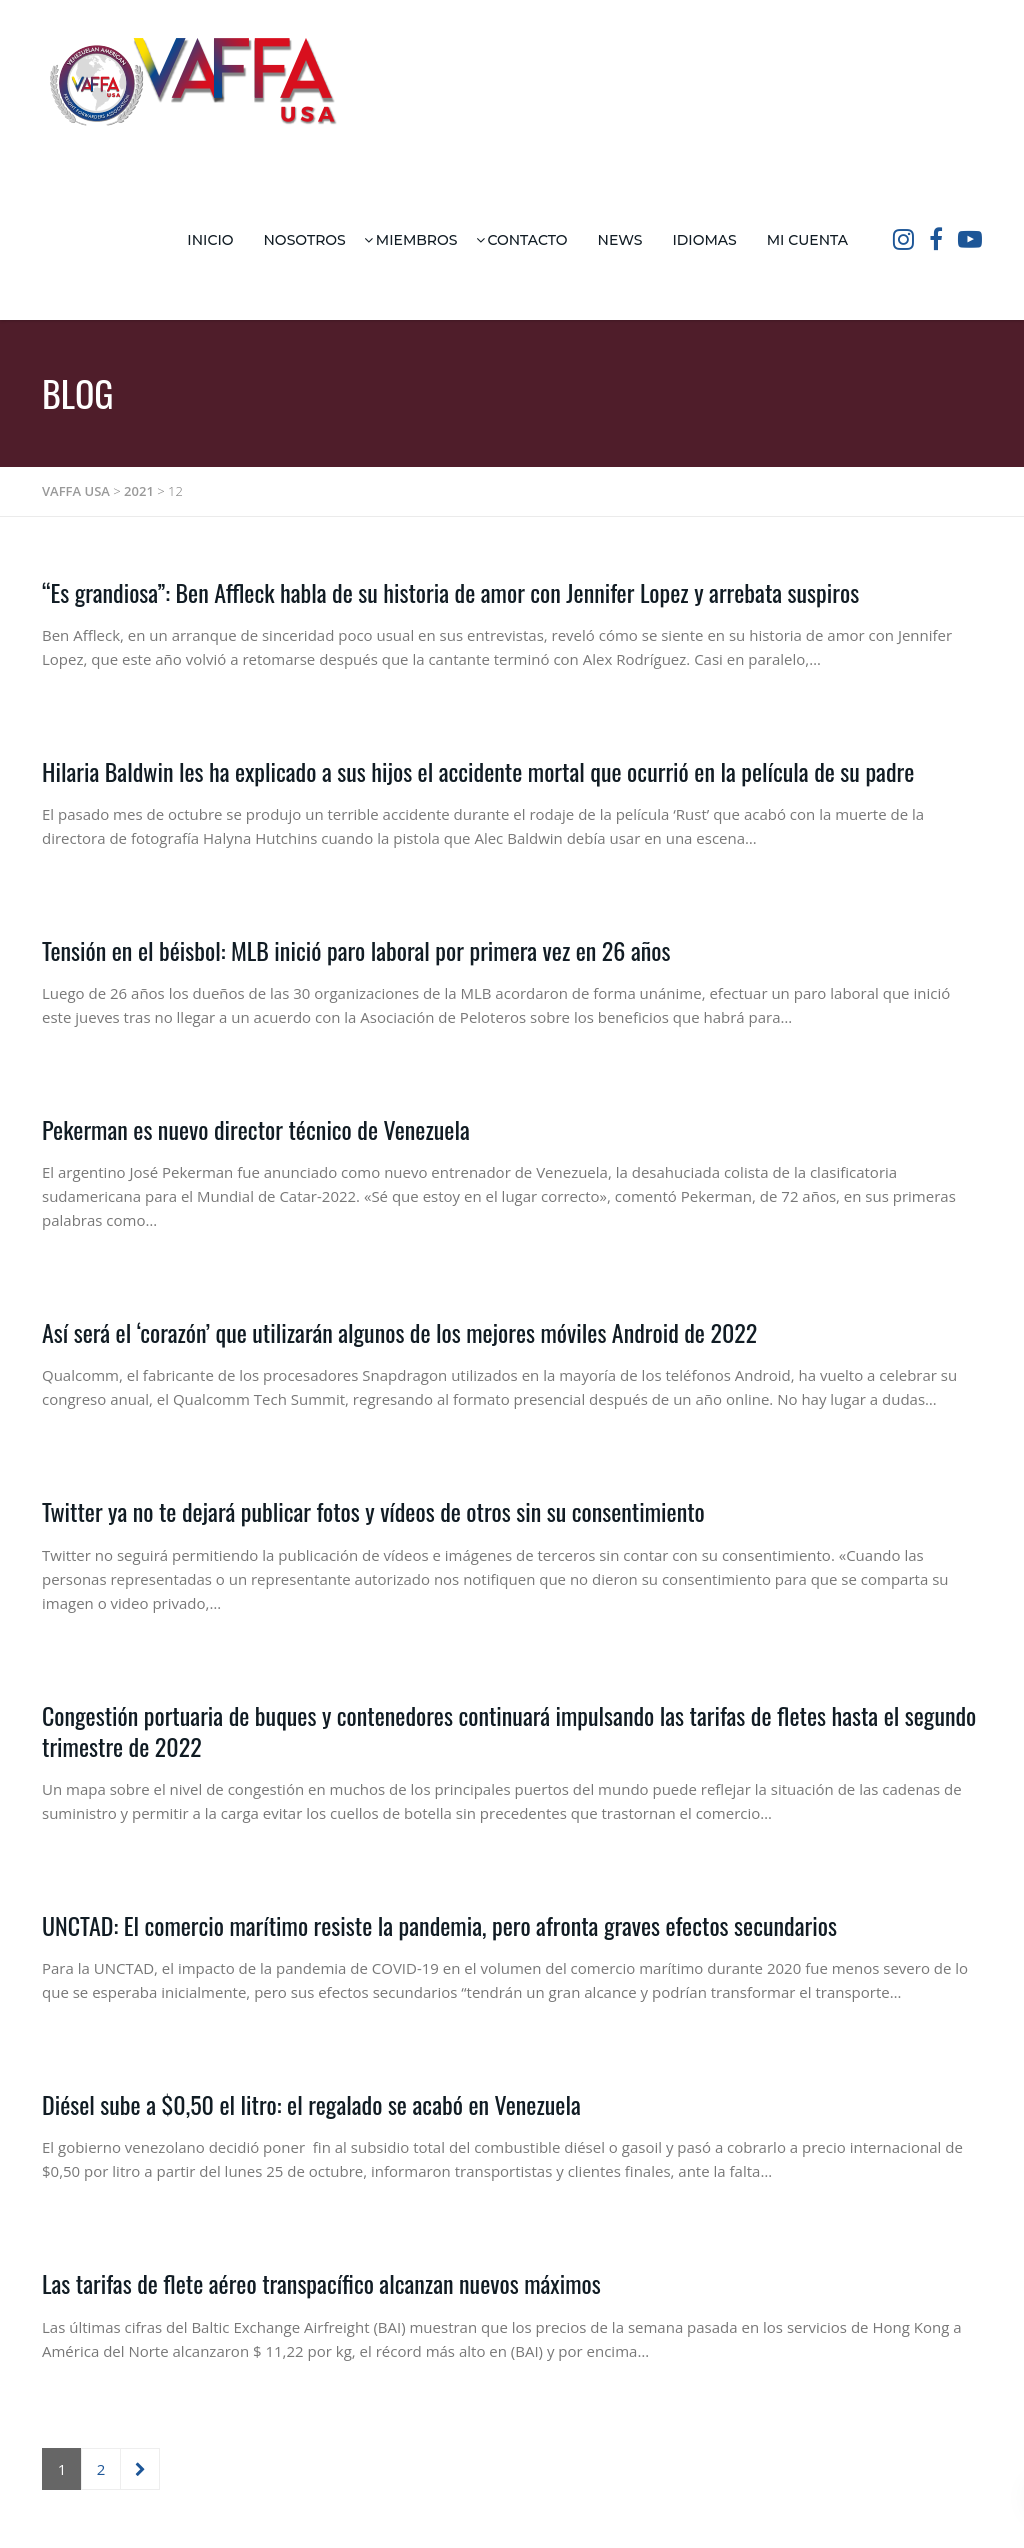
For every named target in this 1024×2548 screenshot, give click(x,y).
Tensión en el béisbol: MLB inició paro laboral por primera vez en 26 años (356, 950)
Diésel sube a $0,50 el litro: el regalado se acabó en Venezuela (311, 2104)
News (620, 240)
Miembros (417, 240)
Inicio (210, 240)
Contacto (528, 240)
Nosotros (305, 240)
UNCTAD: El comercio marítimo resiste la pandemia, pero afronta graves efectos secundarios (439, 1925)
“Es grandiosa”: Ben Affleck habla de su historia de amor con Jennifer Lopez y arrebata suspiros (450, 592)
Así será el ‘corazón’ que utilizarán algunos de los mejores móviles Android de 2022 (399, 1332)
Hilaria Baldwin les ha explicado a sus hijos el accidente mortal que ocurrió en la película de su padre (478, 771)
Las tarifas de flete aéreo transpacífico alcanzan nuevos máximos (321, 2283)
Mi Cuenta (807, 240)
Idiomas (704, 240)
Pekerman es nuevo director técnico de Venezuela (256, 1129)
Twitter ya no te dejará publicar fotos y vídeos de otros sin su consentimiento (373, 1511)
